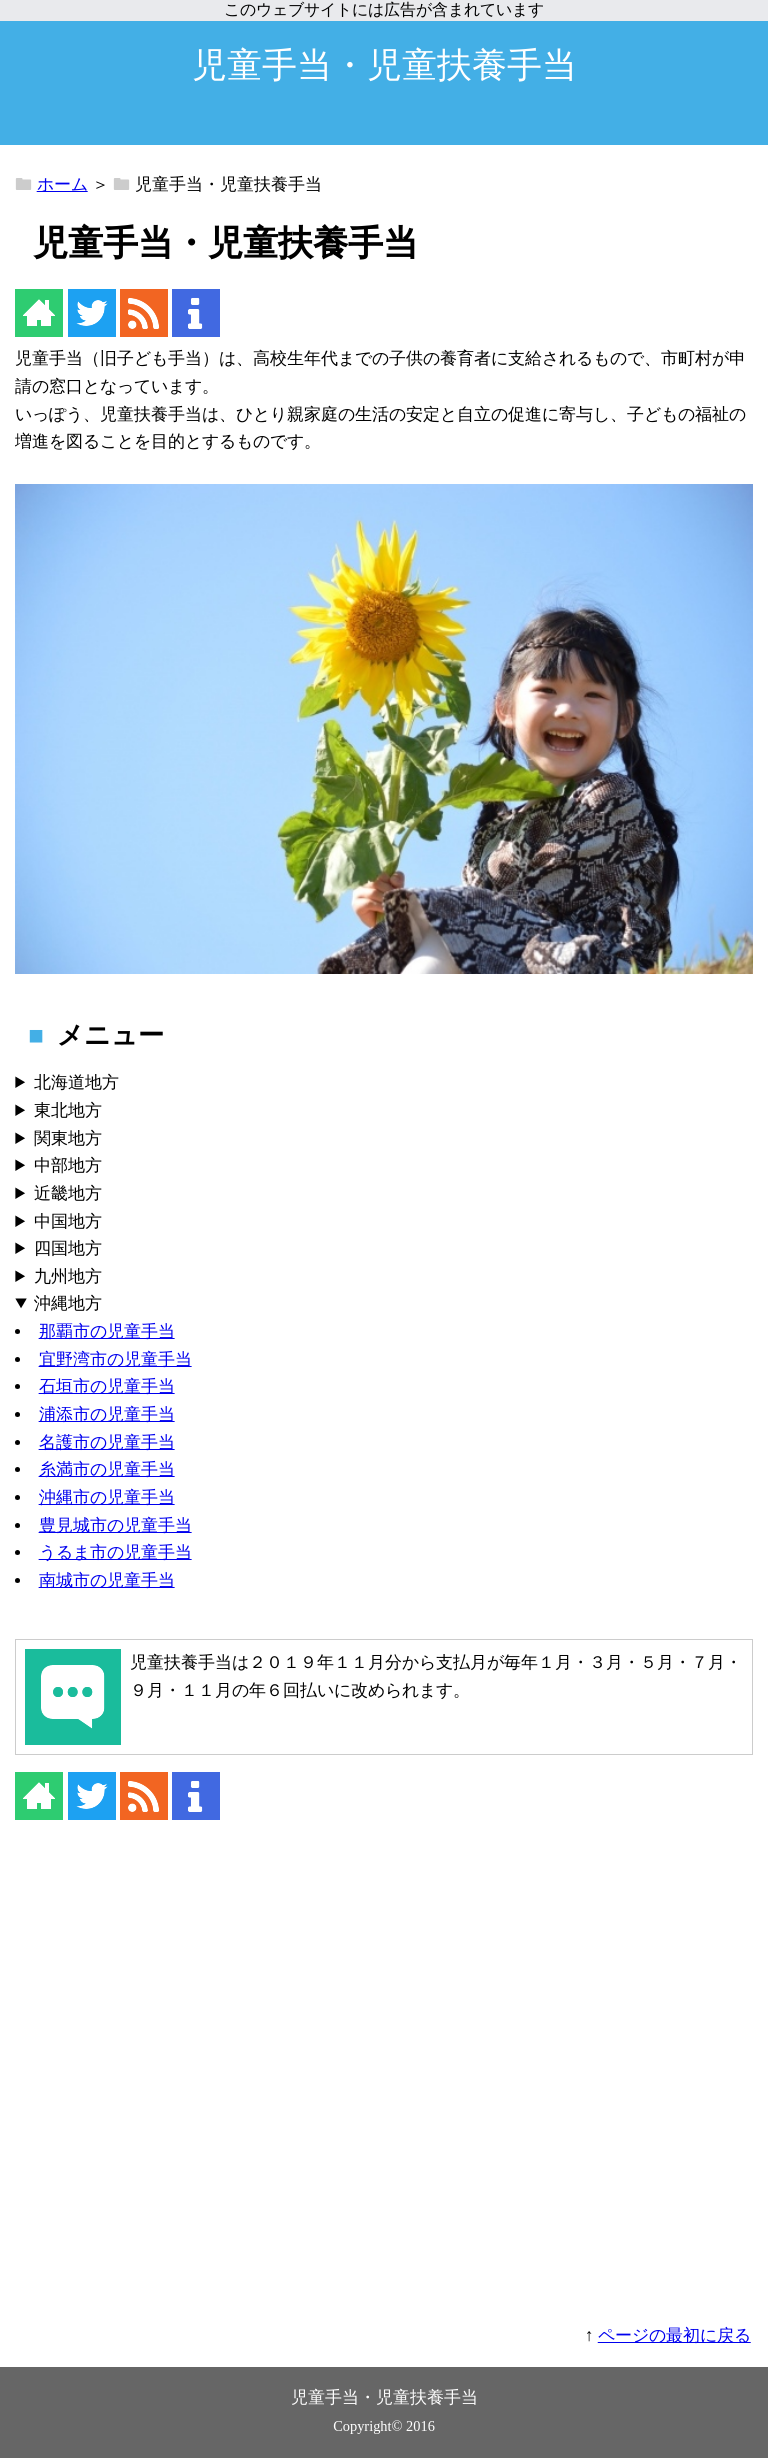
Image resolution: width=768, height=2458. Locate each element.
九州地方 (68, 1276)
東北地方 (68, 1110)
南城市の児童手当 (107, 1580)
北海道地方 (76, 1082)
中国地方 (68, 1221)
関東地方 (68, 1138)
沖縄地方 (68, 1303)
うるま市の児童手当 (115, 1552)
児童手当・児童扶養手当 (384, 65)
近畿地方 (68, 1193)
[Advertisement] (384, 2085)
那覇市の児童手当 (107, 1331)
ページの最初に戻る (674, 2335)
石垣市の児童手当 (107, 1386)
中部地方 (68, 1165)
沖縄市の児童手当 (107, 1497)
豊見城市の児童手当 (115, 1525)
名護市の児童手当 (107, 1442)
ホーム (62, 184)
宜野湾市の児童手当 (115, 1359)
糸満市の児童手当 (107, 1469)
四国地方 (68, 1248)
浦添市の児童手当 (107, 1414)
